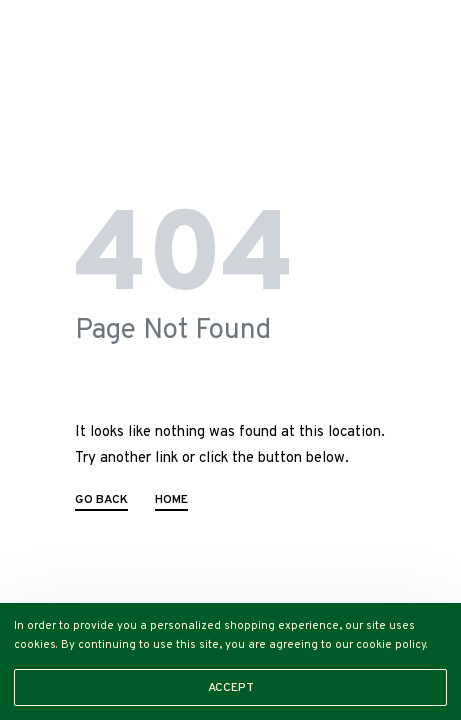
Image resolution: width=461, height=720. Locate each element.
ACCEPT (231, 688)
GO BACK (101, 501)
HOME (171, 501)
